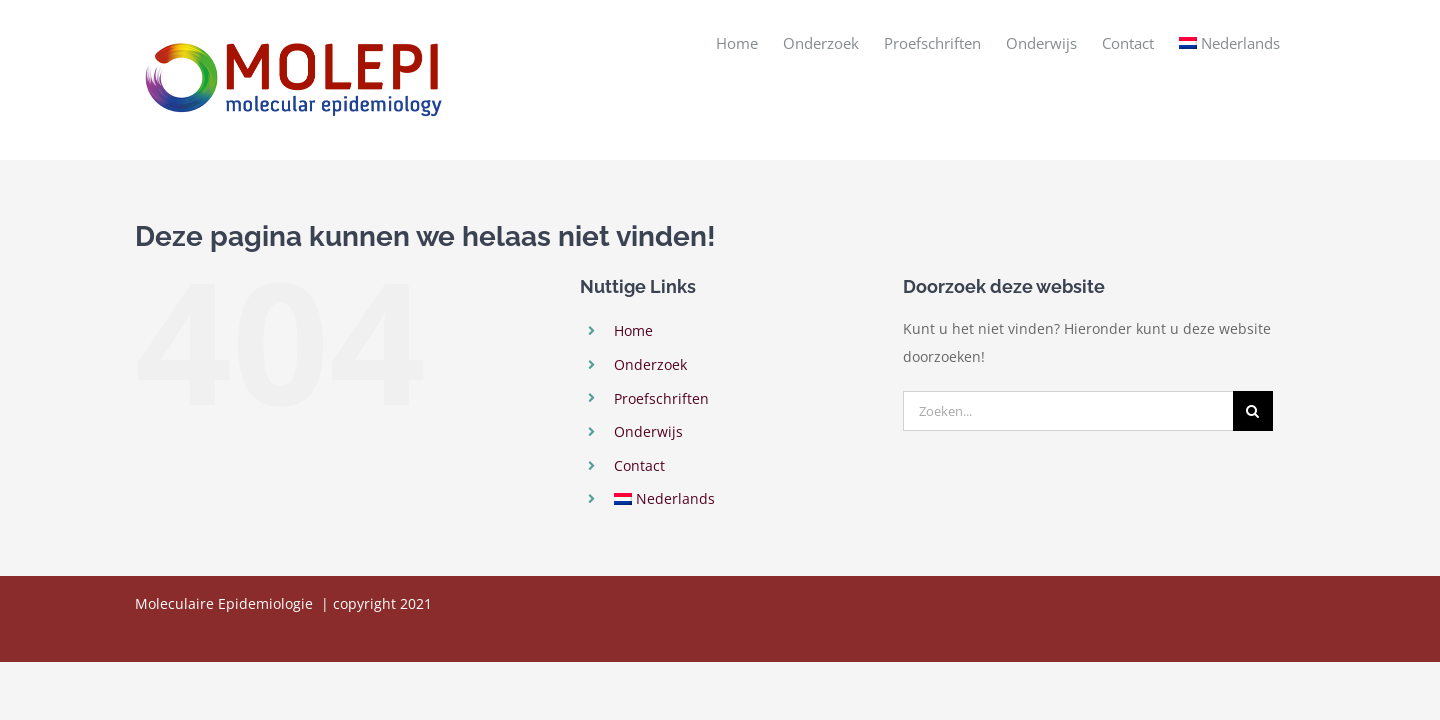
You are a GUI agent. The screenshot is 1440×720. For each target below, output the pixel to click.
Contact (639, 465)
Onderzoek (650, 364)
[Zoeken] (1253, 411)
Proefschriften (661, 398)
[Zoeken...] (1068, 411)
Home (633, 330)
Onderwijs (648, 431)
